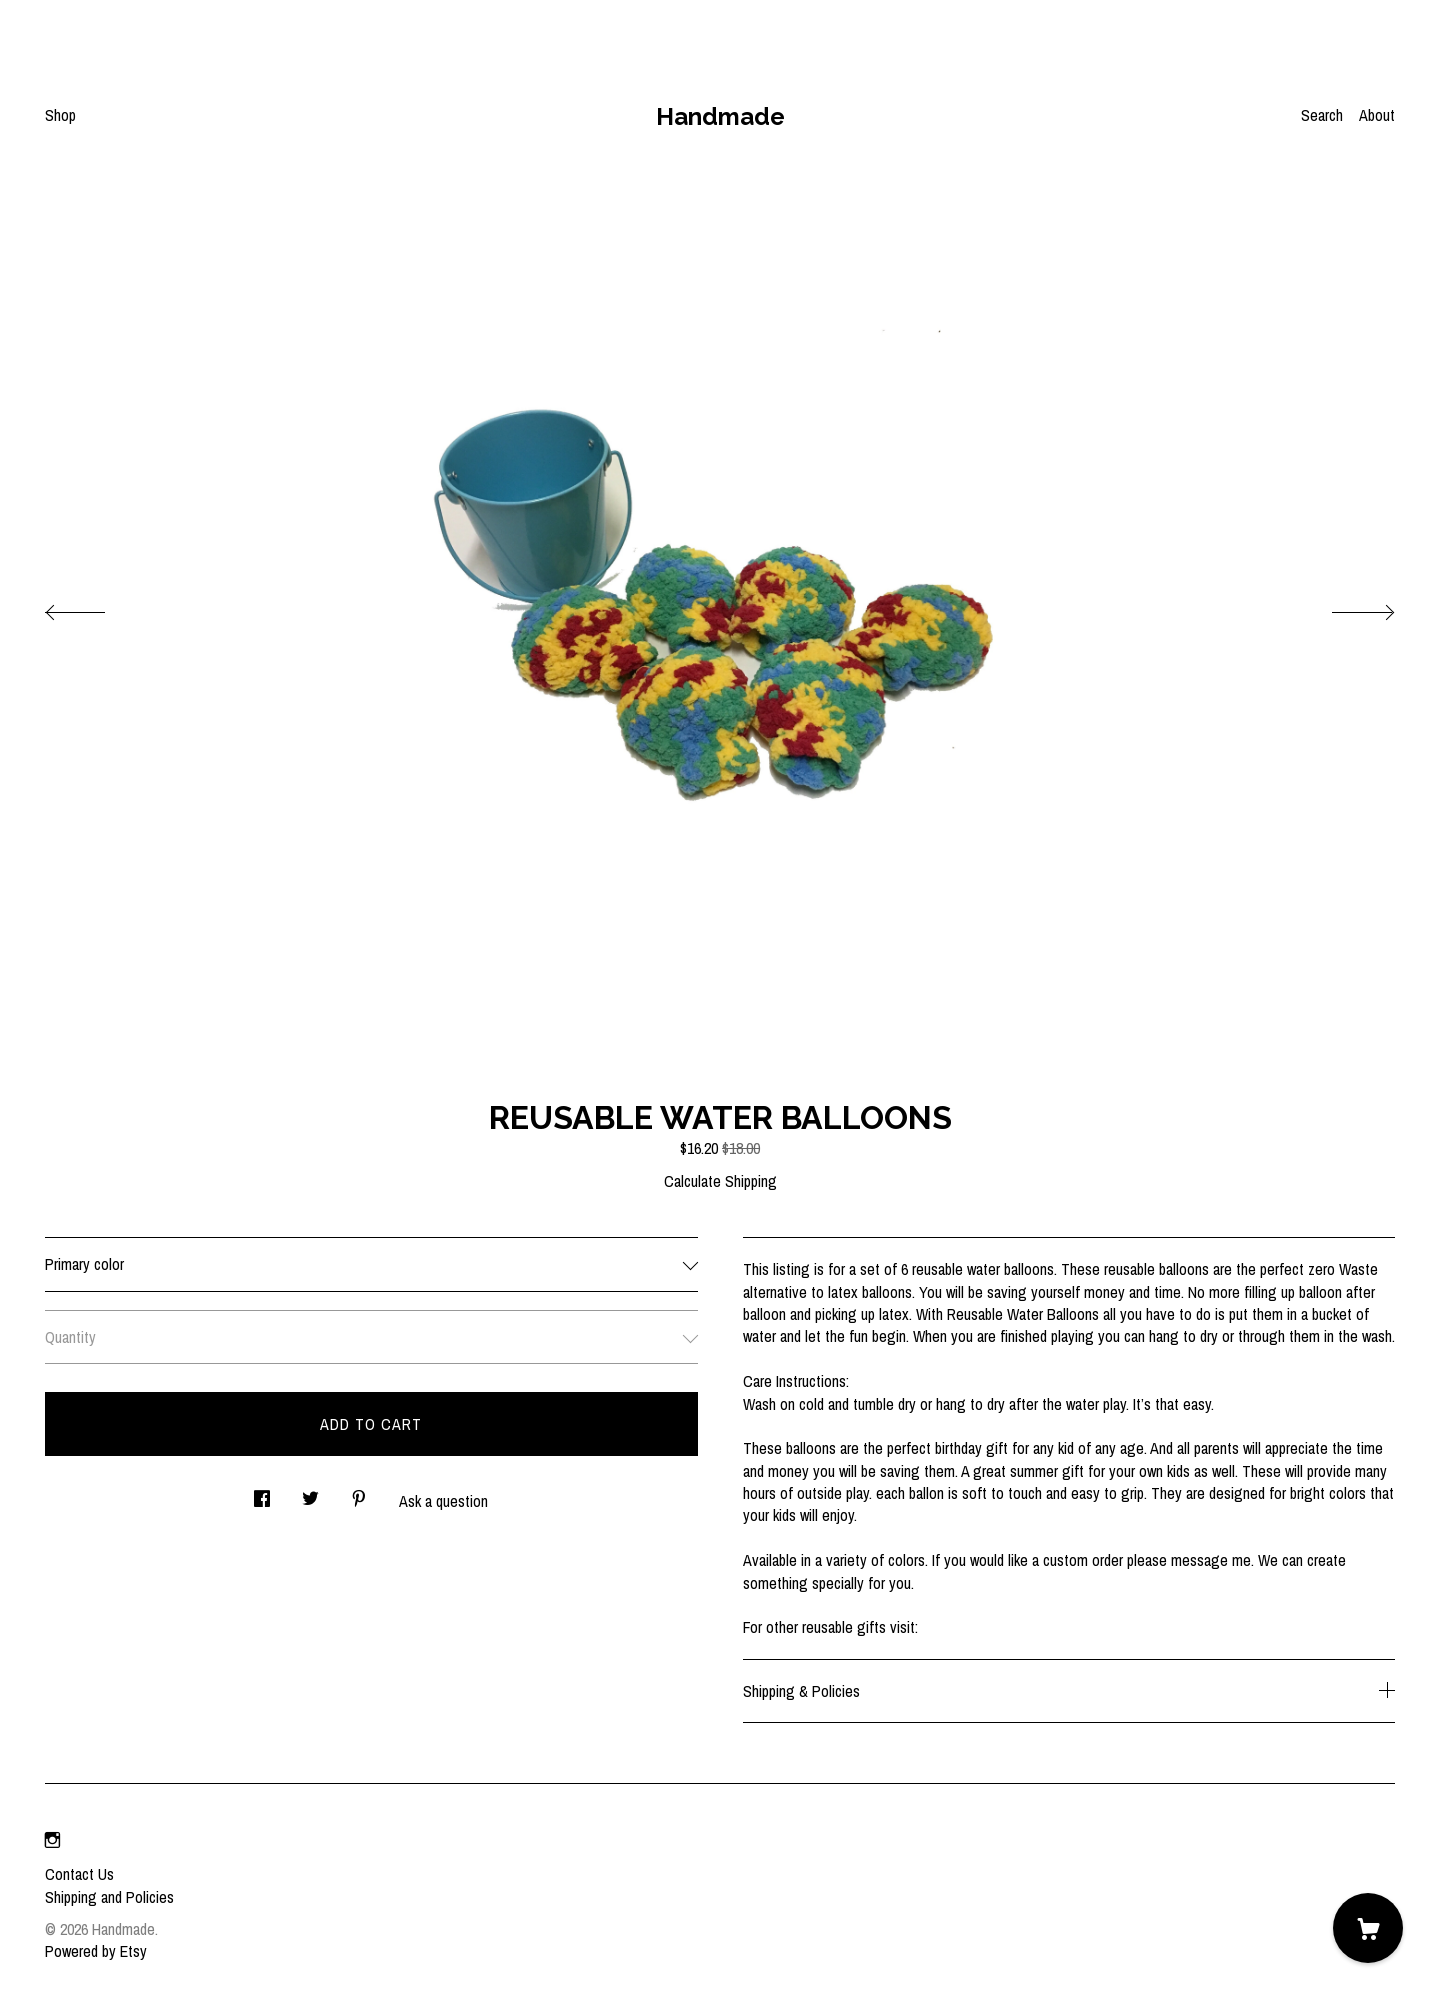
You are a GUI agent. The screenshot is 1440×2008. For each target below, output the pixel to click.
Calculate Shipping (720, 1181)
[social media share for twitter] (310, 1492)
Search (1322, 115)
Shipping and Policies (109, 1897)
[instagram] (52, 1840)
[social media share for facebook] (262, 1492)
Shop (60, 115)
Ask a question (443, 1501)
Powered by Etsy (96, 1951)
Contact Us (79, 1874)
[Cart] (1368, 1928)
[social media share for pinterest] (359, 1492)
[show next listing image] (1345, 607)
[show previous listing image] (95, 607)
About (1377, 115)
